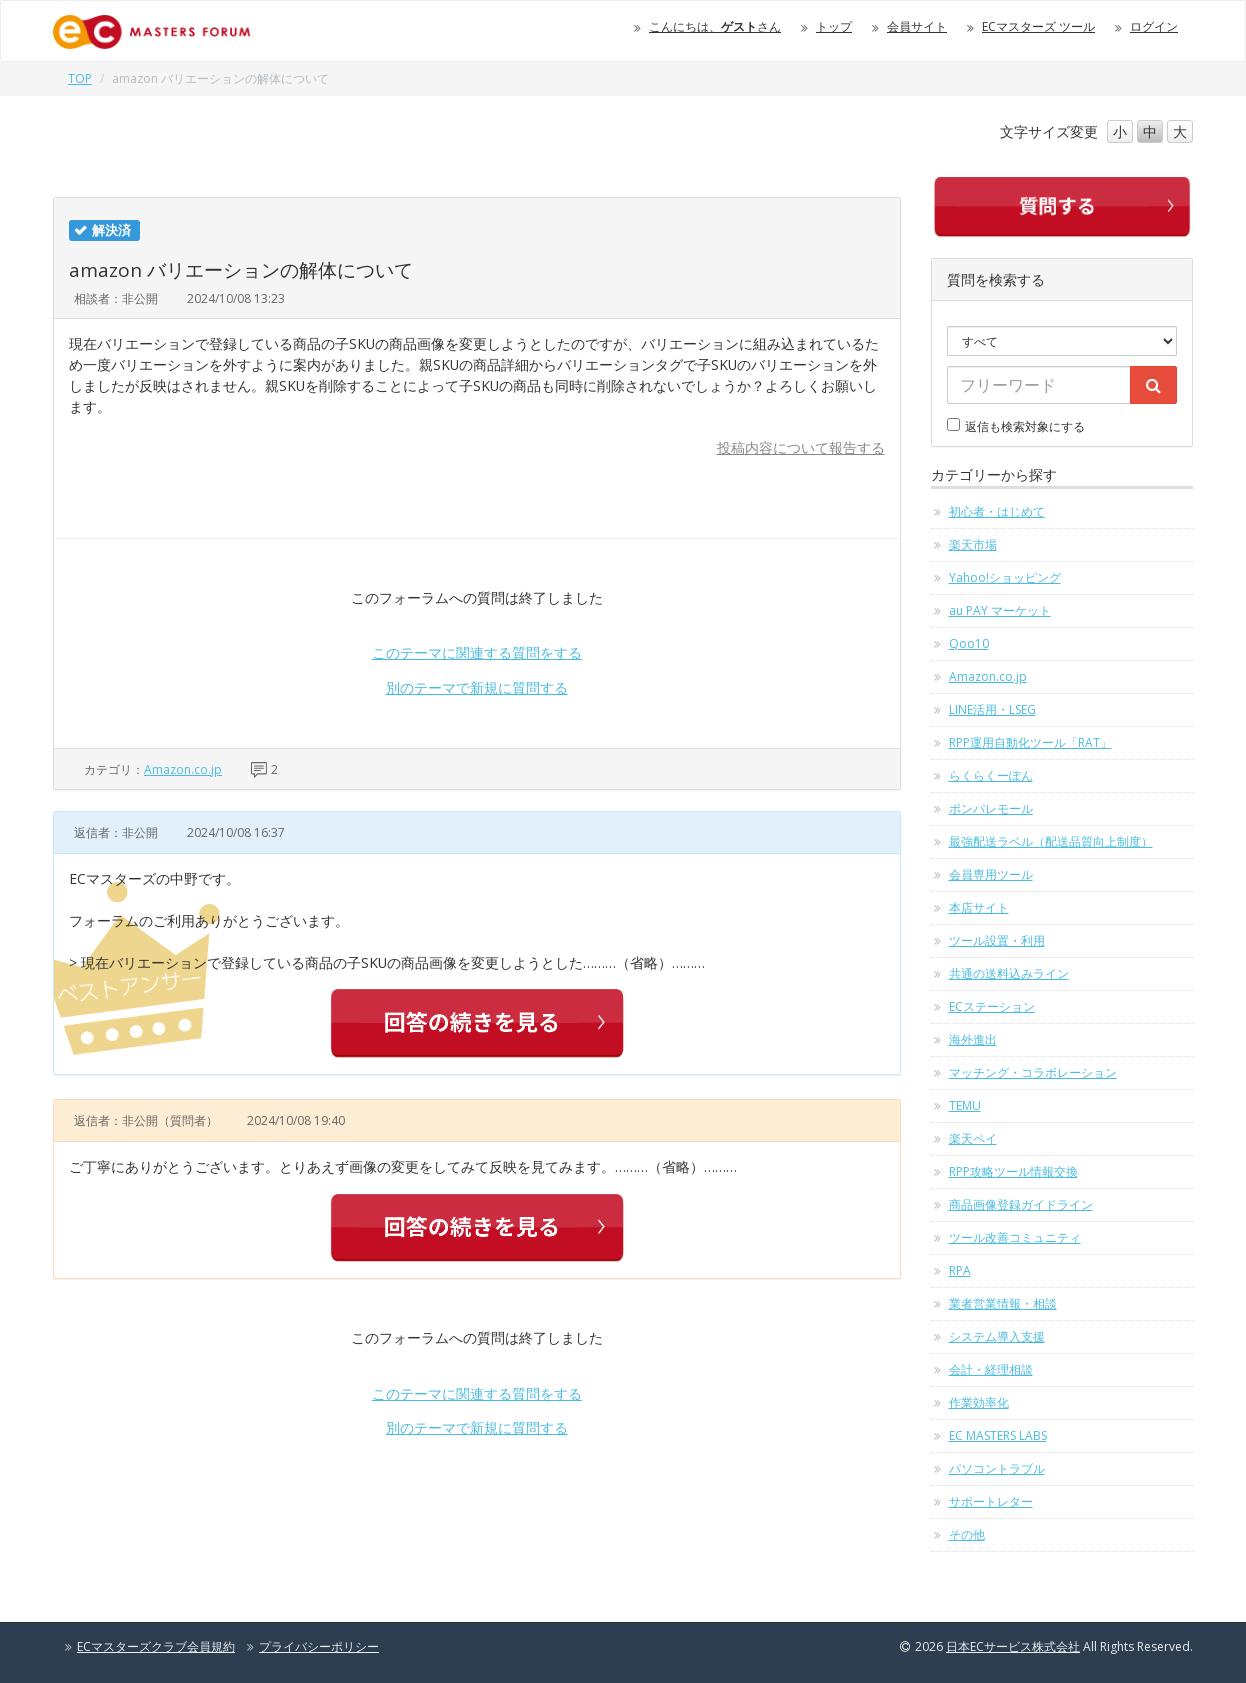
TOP (80, 78)
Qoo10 (969, 643)
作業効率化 (979, 1402)
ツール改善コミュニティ (1015, 1237)
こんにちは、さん (715, 26)
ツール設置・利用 (997, 940)
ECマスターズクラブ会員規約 (156, 1646)
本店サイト (979, 907)
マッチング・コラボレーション (1033, 1072)
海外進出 (973, 1039)
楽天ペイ (973, 1138)
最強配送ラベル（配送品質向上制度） (1051, 841)
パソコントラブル (997, 1468)
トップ (834, 26)
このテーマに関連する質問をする (477, 652)
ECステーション (992, 1006)
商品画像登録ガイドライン (1021, 1204)
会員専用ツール (991, 874)
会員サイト (917, 26)
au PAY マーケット (1000, 610)
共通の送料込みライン (1009, 973)
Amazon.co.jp (183, 769)
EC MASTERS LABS (998, 1435)
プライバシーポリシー (319, 1646)
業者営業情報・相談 (1003, 1303)
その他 (967, 1534)
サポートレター (991, 1501)
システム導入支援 (997, 1336)
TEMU (965, 1105)
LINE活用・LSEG (992, 709)
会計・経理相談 (991, 1369)
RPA (960, 1270)
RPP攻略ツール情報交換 (1013, 1171)
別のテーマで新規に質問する (477, 687)
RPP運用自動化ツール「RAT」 (1030, 742)
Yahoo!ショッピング (1005, 577)
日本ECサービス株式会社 (1013, 1646)
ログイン (1154, 26)
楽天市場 (973, 544)
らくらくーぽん (991, 775)
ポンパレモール (991, 808)
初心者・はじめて (997, 511)
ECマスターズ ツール (1038, 26)
